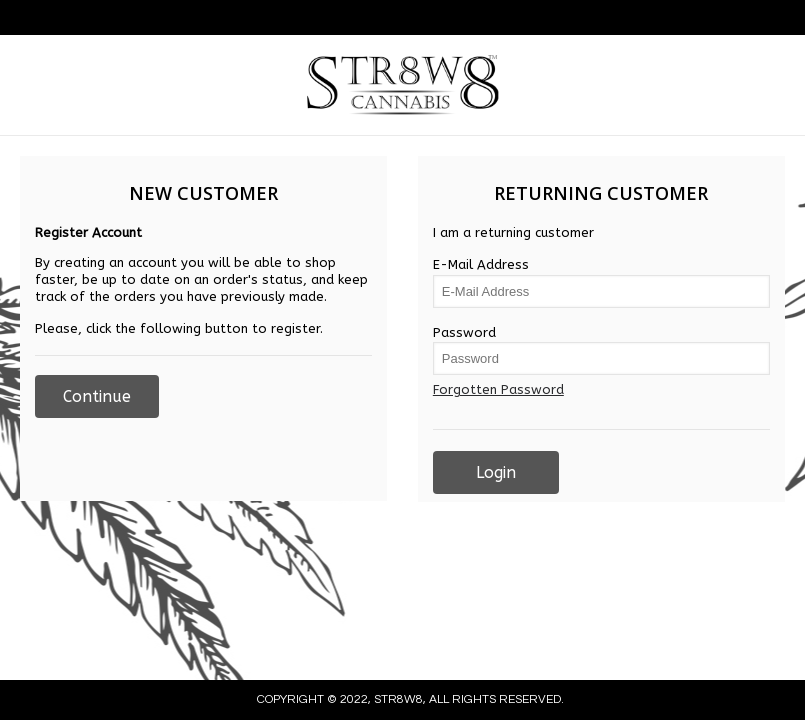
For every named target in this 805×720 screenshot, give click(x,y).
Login (496, 472)
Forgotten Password (498, 389)
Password (464, 332)
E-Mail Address (481, 264)
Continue (97, 396)
